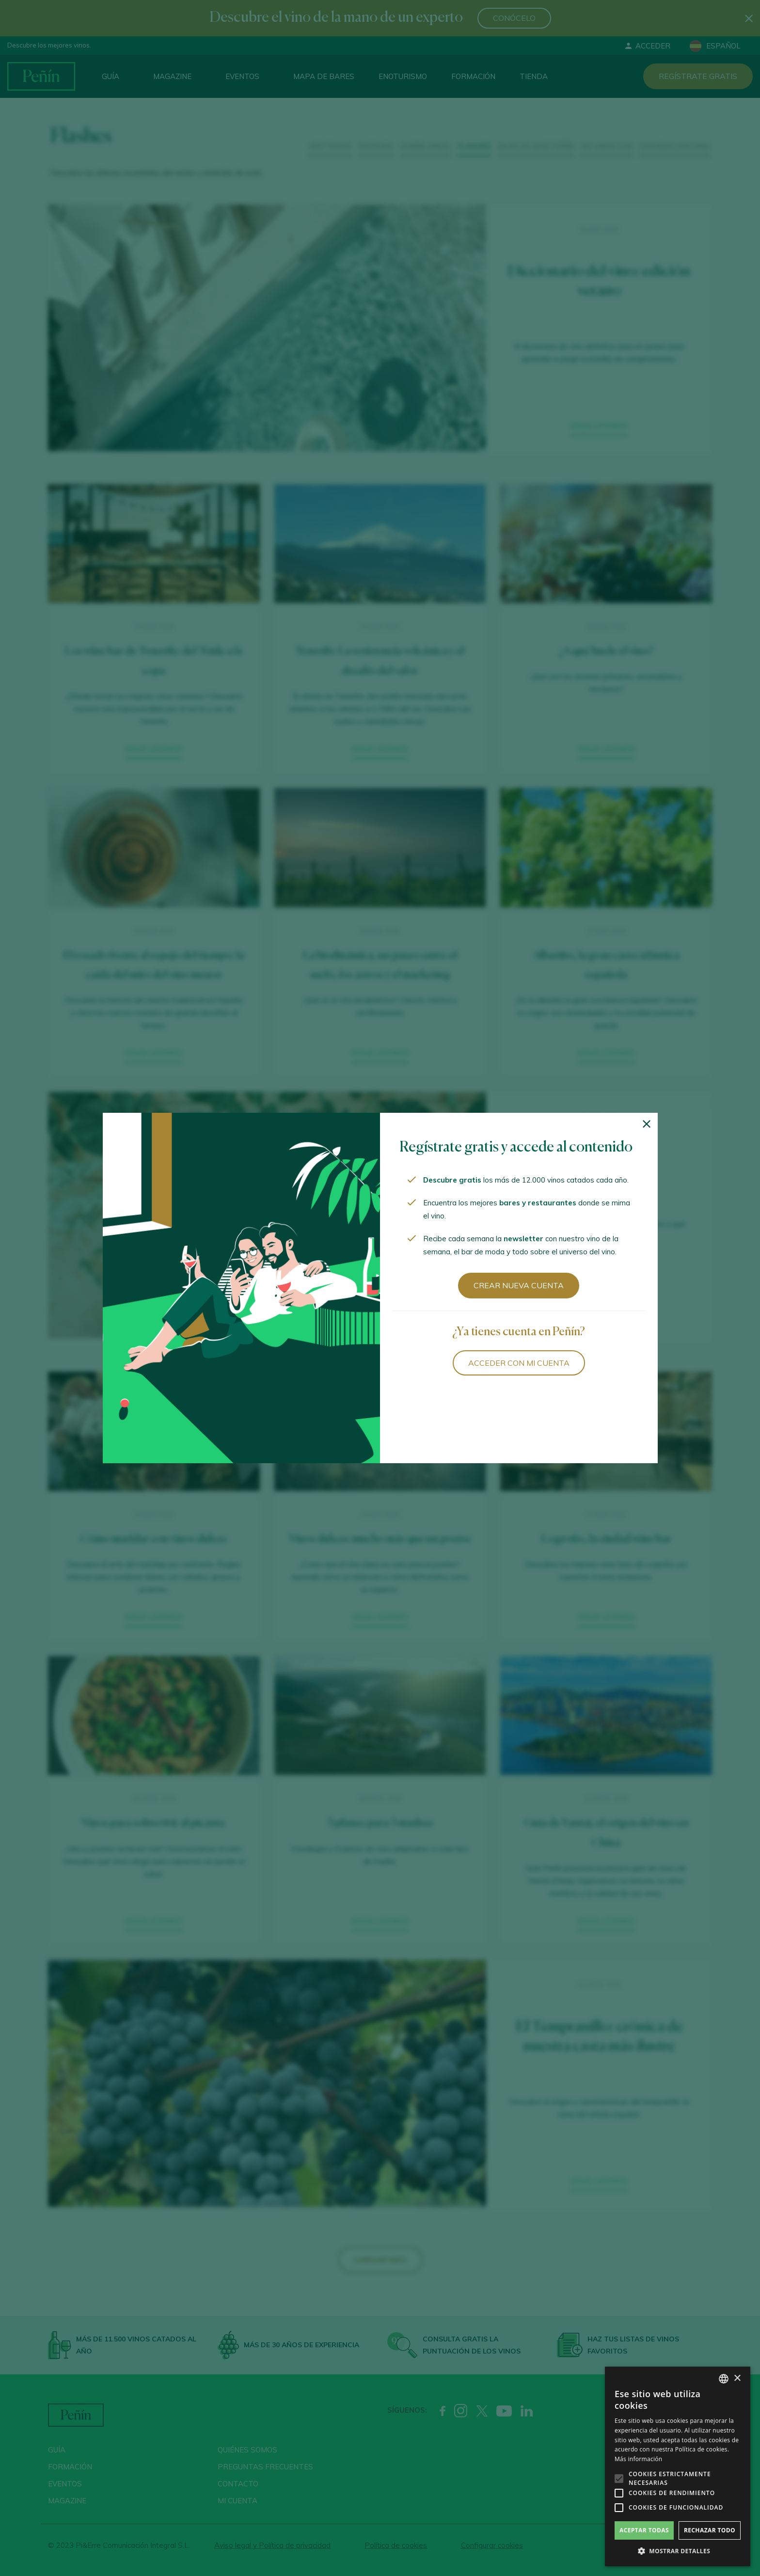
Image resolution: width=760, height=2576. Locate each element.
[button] (678, 2551)
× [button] (737, 2378)
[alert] (677, 2466)
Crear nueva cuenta (519, 1285)
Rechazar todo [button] (709, 2530)
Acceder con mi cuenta (519, 1363)
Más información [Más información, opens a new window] (638, 2459)
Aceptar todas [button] (644, 2530)
